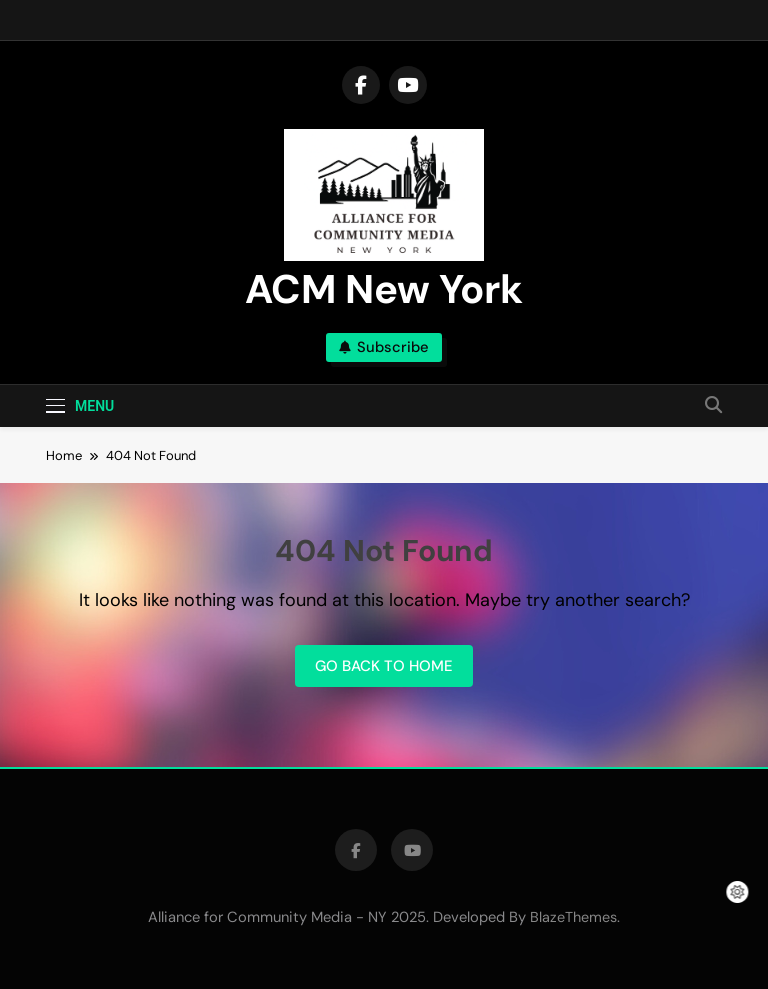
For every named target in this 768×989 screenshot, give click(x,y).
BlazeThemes (573, 917)
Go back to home (384, 666)
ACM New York (384, 289)
